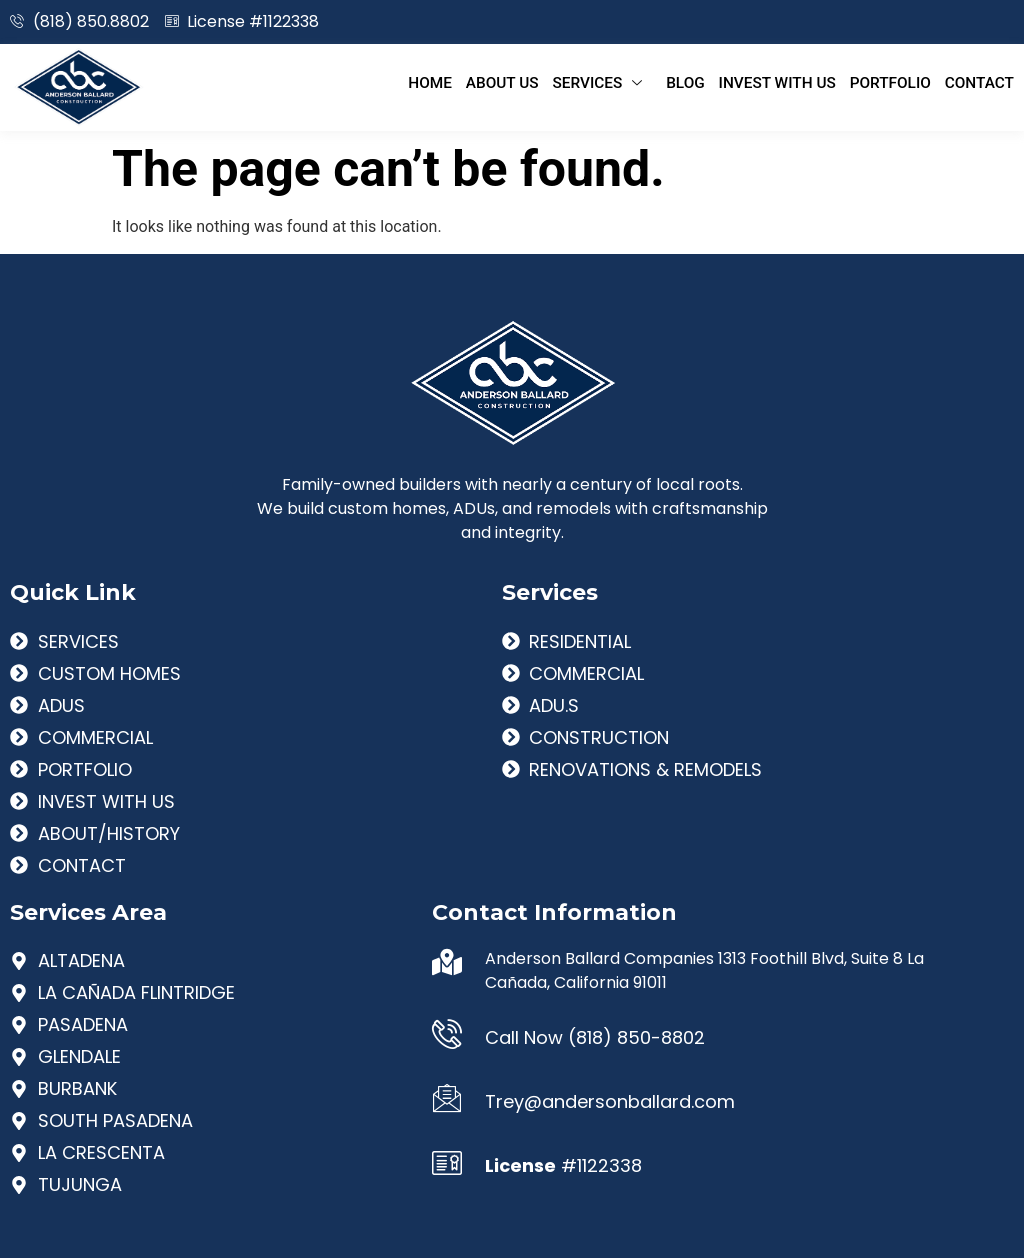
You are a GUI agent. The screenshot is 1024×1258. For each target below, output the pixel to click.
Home (464, 82)
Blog (704, 82)
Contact (980, 82)
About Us (531, 82)
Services (626, 82)
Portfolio (896, 82)
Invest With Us (790, 82)
